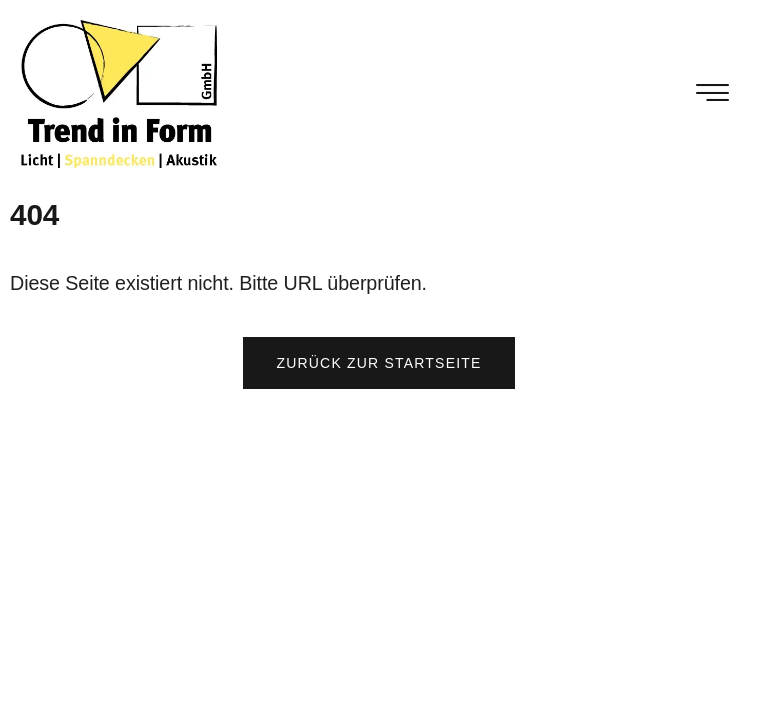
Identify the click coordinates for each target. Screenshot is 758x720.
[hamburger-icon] (713, 95)
